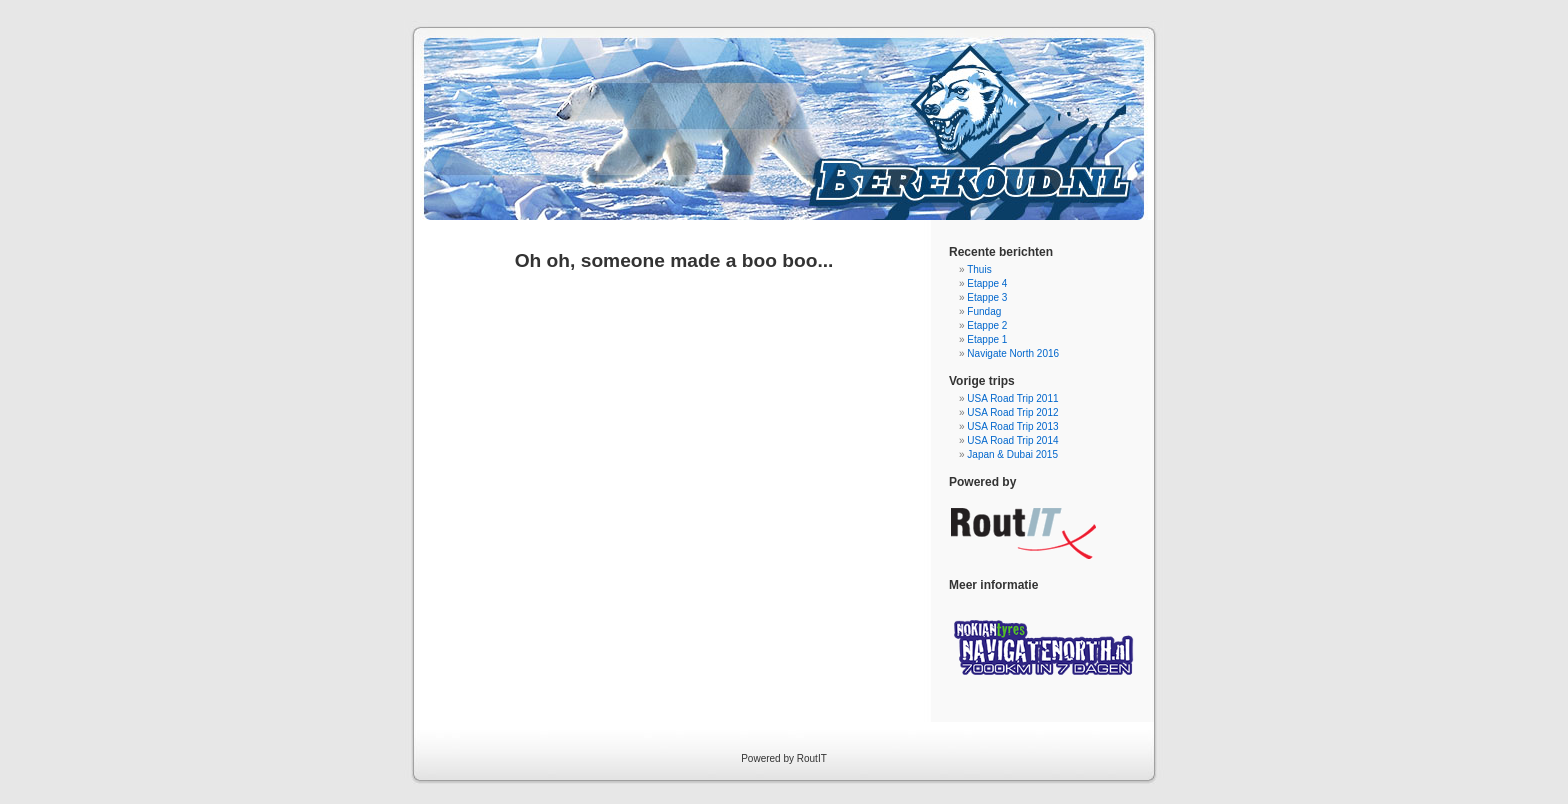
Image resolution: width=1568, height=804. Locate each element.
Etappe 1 (987, 339)
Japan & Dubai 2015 (1012, 454)
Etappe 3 (987, 297)
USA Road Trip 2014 (1012, 440)
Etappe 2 (987, 325)
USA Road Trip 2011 (1012, 398)
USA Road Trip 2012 (1012, 412)
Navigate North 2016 (1013, 353)
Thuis (979, 269)
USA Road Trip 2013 (1012, 426)
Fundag (984, 311)
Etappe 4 (987, 283)
